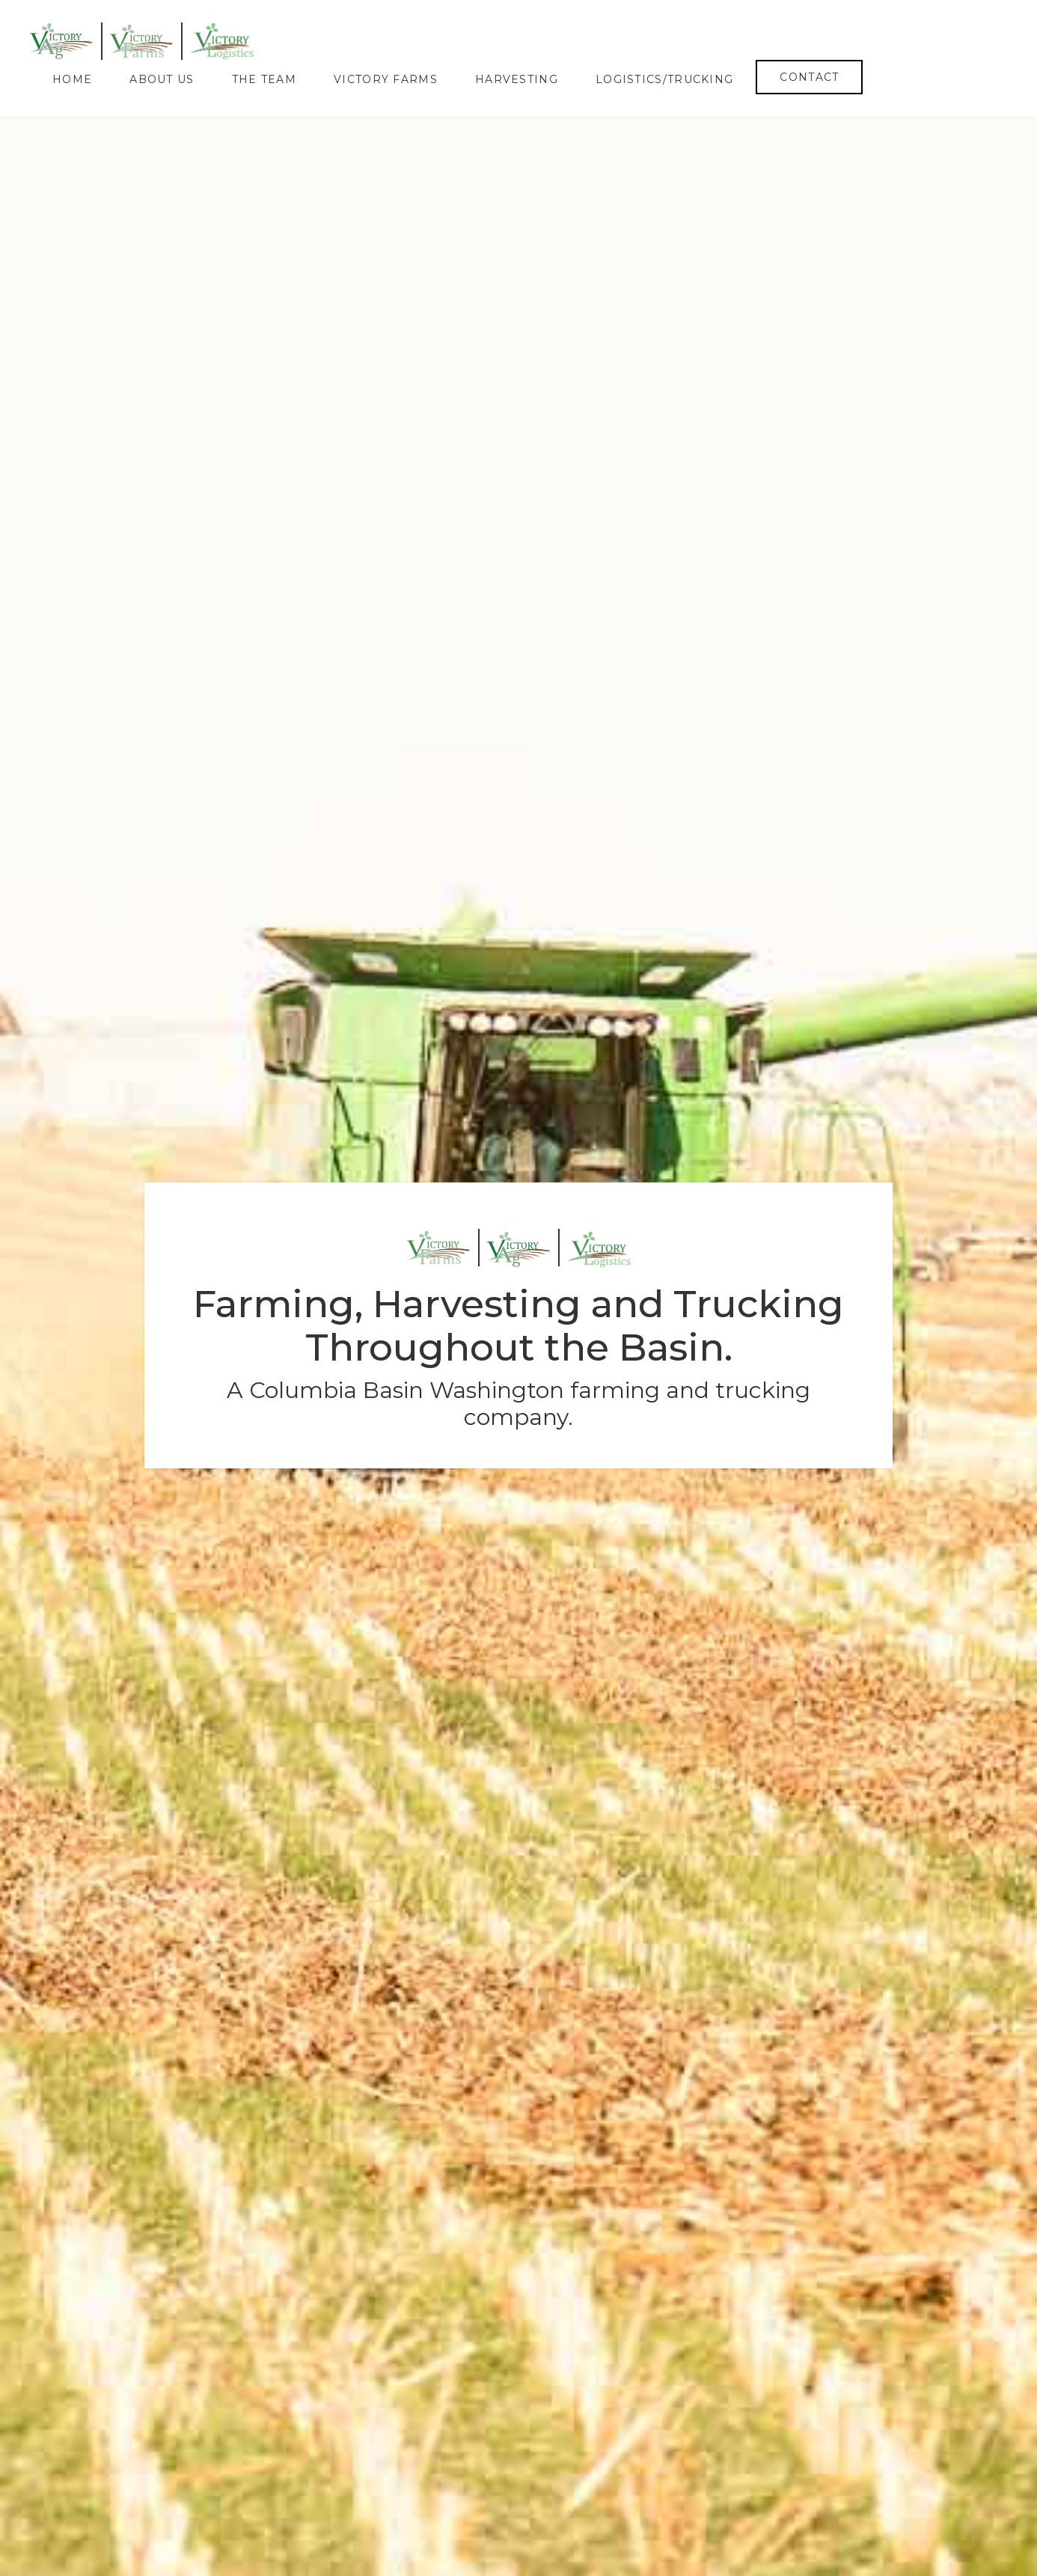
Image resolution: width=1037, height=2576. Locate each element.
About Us (161, 79)
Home (72, 79)
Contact (809, 77)
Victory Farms (386, 79)
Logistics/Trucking (664, 79)
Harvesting (516, 79)
